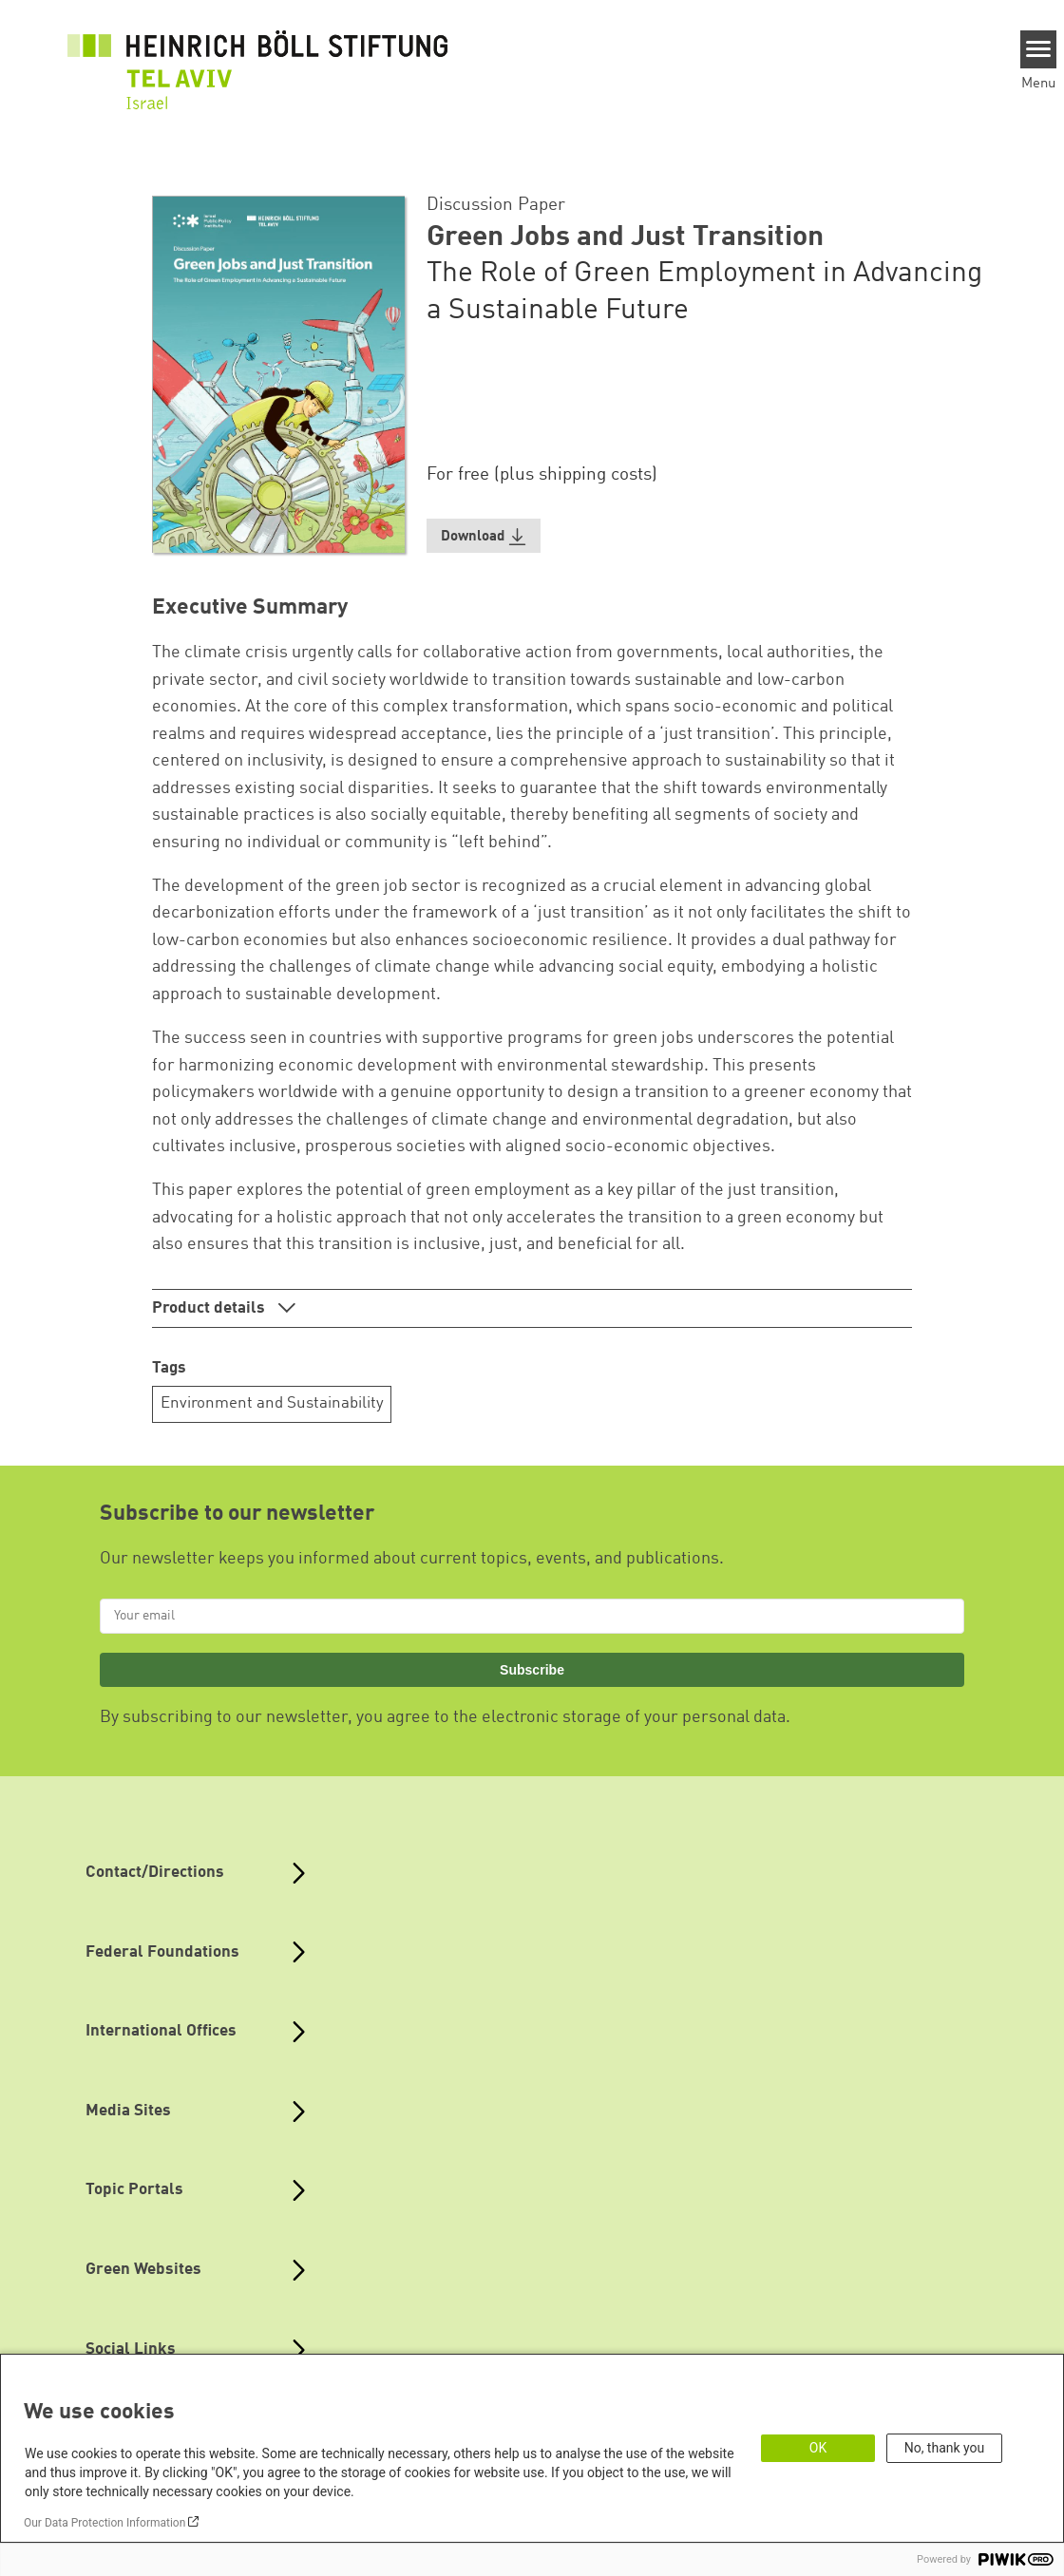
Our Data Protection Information (104, 2522)
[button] (484, 536)
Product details (210, 1308)
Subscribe (532, 1669)
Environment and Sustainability (272, 1403)
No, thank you (944, 2447)
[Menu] (1038, 49)
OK (817, 2447)
